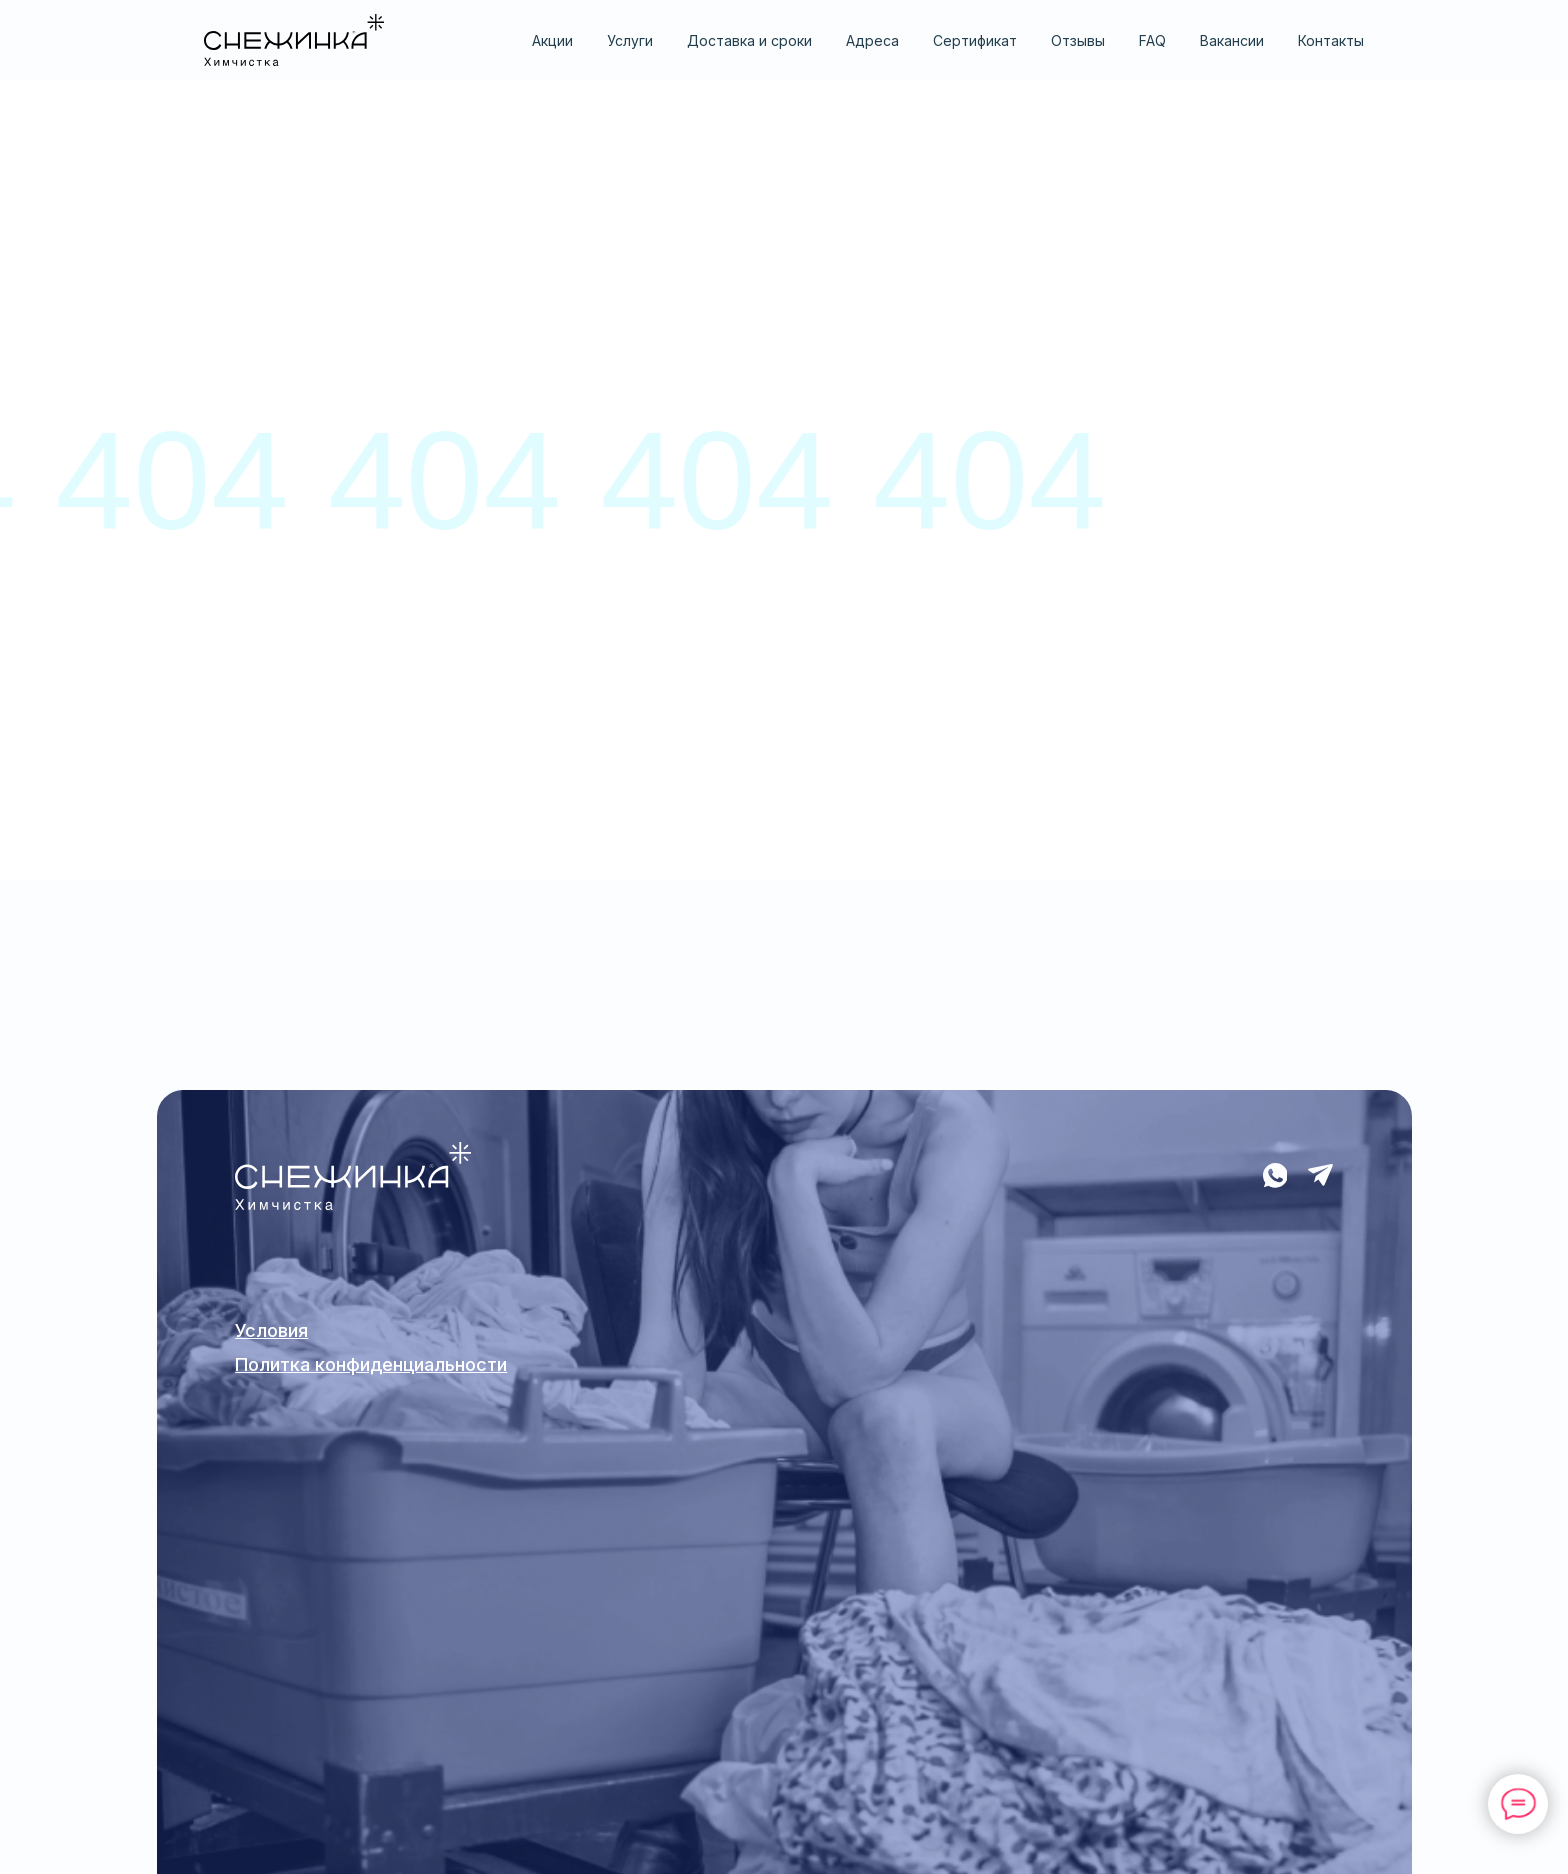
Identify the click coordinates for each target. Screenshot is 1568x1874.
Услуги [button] (630, 40)
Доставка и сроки (749, 40)
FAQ (1152, 40)
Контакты (1331, 40)
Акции (552, 40)
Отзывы (1078, 40)
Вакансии (1232, 40)
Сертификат (975, 40)
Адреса (872, 40)
